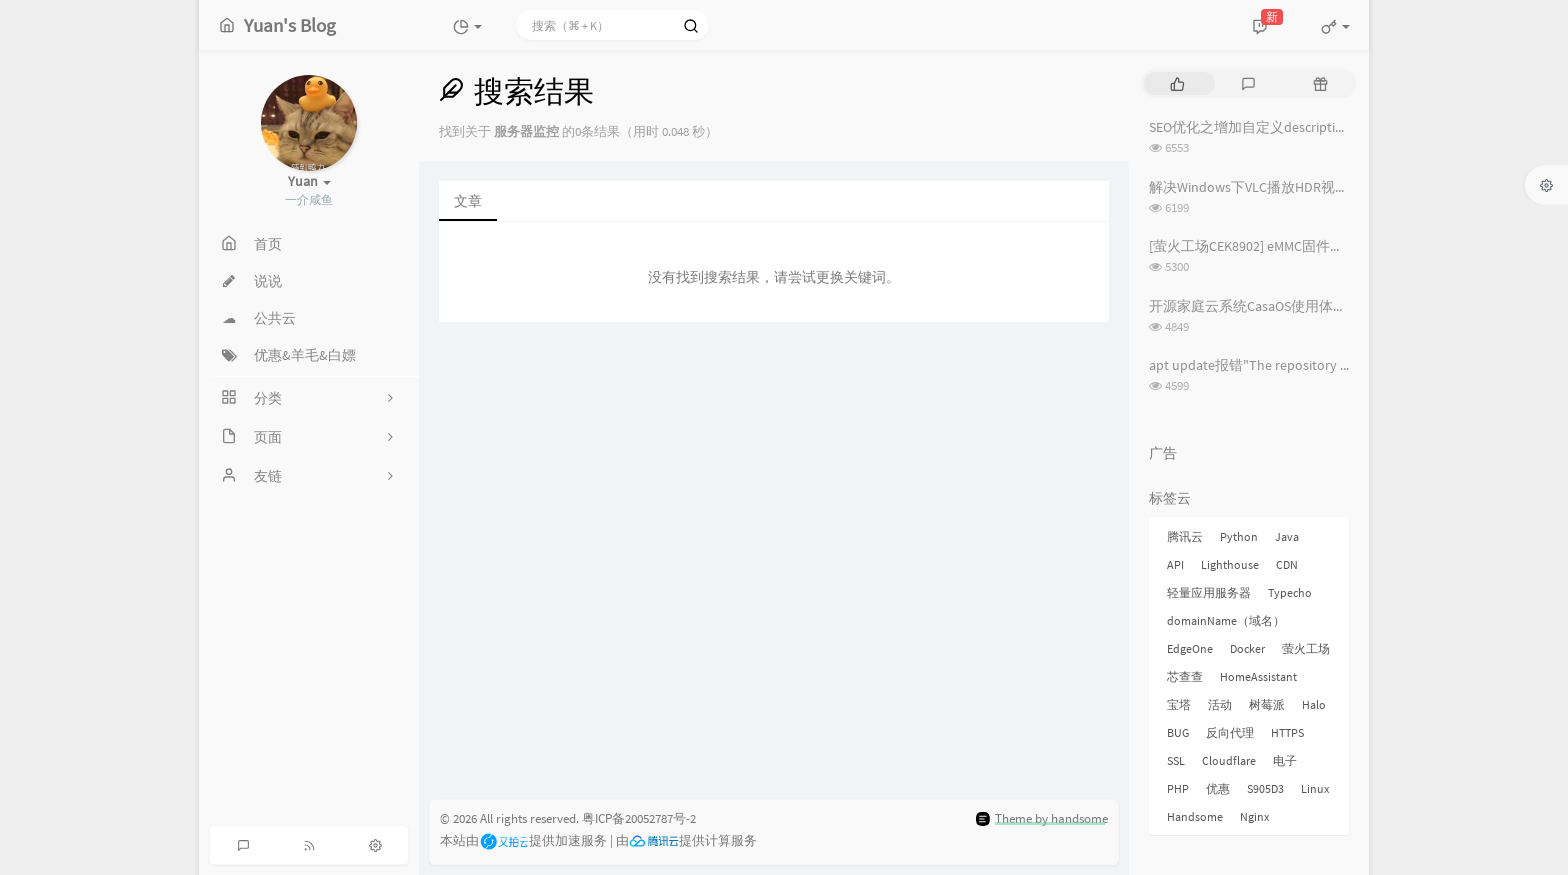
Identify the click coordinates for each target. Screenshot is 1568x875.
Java (1287, 536)
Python (1239, 536)
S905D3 (1265, 788)
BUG (1178, 732)
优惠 (1218, 788)
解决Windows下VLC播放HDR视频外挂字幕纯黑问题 (1305, 187)
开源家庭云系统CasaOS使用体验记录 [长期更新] (1295, 306)
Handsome (1195, 816)
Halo (1314, 704)
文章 (468, 201)
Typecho (1290, 592)
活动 (1220, 704)
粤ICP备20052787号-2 (639, 818)
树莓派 (1267, 704)
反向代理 (1230, 732)
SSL (1176, 760)
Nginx (1254, 816)
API (1175, 564)
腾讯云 (1185, 536)
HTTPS (1287, 732)
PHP (1178, 788)
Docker (1247, 648)
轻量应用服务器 (1209, 592)
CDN (1287, 564)
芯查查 (1185, 676)
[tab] (1177, 83)
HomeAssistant (1258, 676)
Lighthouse (1230, 564)
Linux (1315, 788)
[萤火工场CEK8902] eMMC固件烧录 (1253, 246)
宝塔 (1179, 704)
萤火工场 (1306, 648)
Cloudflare (1229, 760)
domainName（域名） (1226, 620)
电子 (1285, 760)
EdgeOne (1190, 648)
